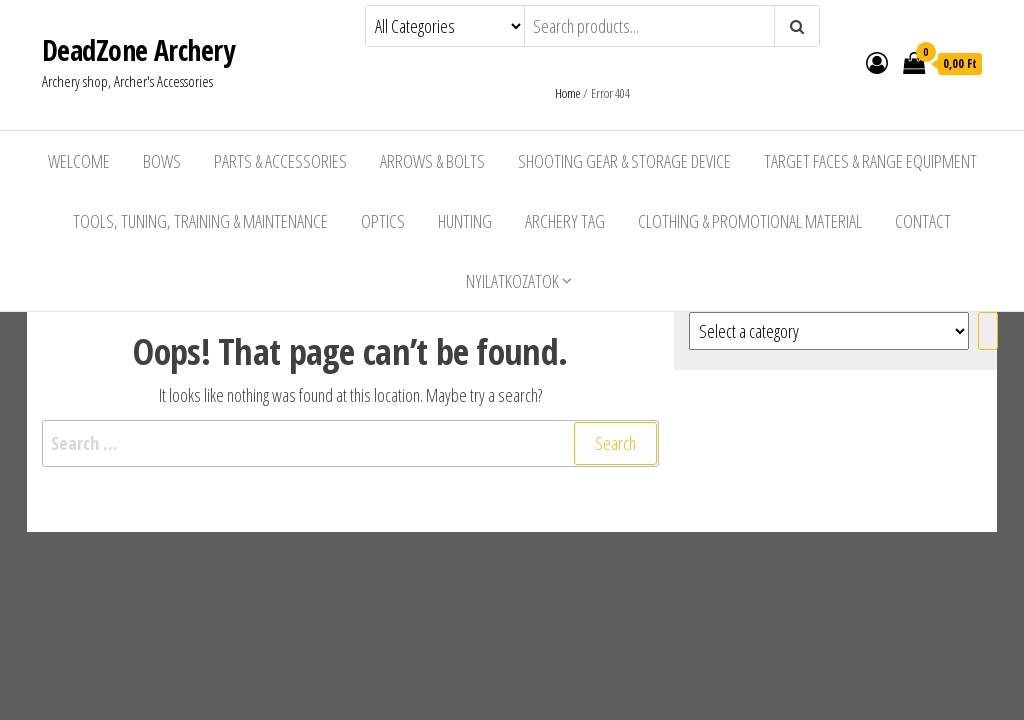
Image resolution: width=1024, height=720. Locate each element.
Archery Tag (565, 221)
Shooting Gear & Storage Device (624, 161)
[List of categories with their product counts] (829, 331)
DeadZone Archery (138, 50)
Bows (162, 161)
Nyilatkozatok (512, 281)
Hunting (465, 221)
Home (567, 93)
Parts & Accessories (280, 161)
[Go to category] (988, 331)
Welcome (79, 161)
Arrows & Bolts (432, 161)
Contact (923, 221)
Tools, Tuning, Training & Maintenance (200, 221)
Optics (383, 221)
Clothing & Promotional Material (750, 221)
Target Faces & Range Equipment (870, 161)
